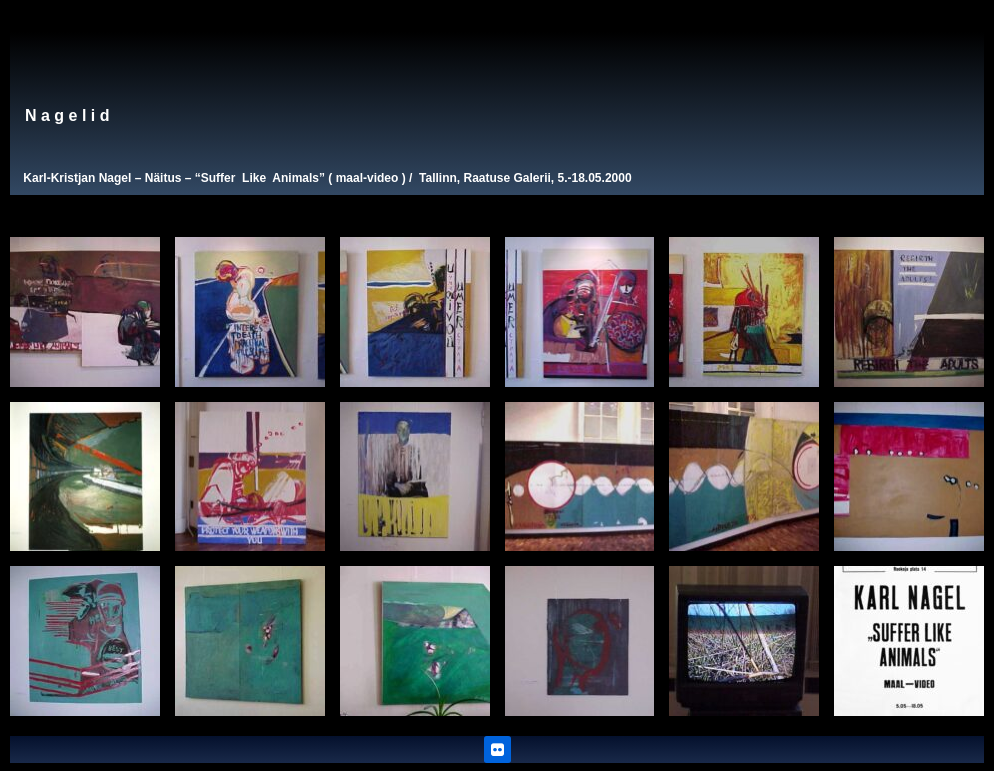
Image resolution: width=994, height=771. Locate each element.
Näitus (163, 178)
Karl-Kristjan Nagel (77, 178)
